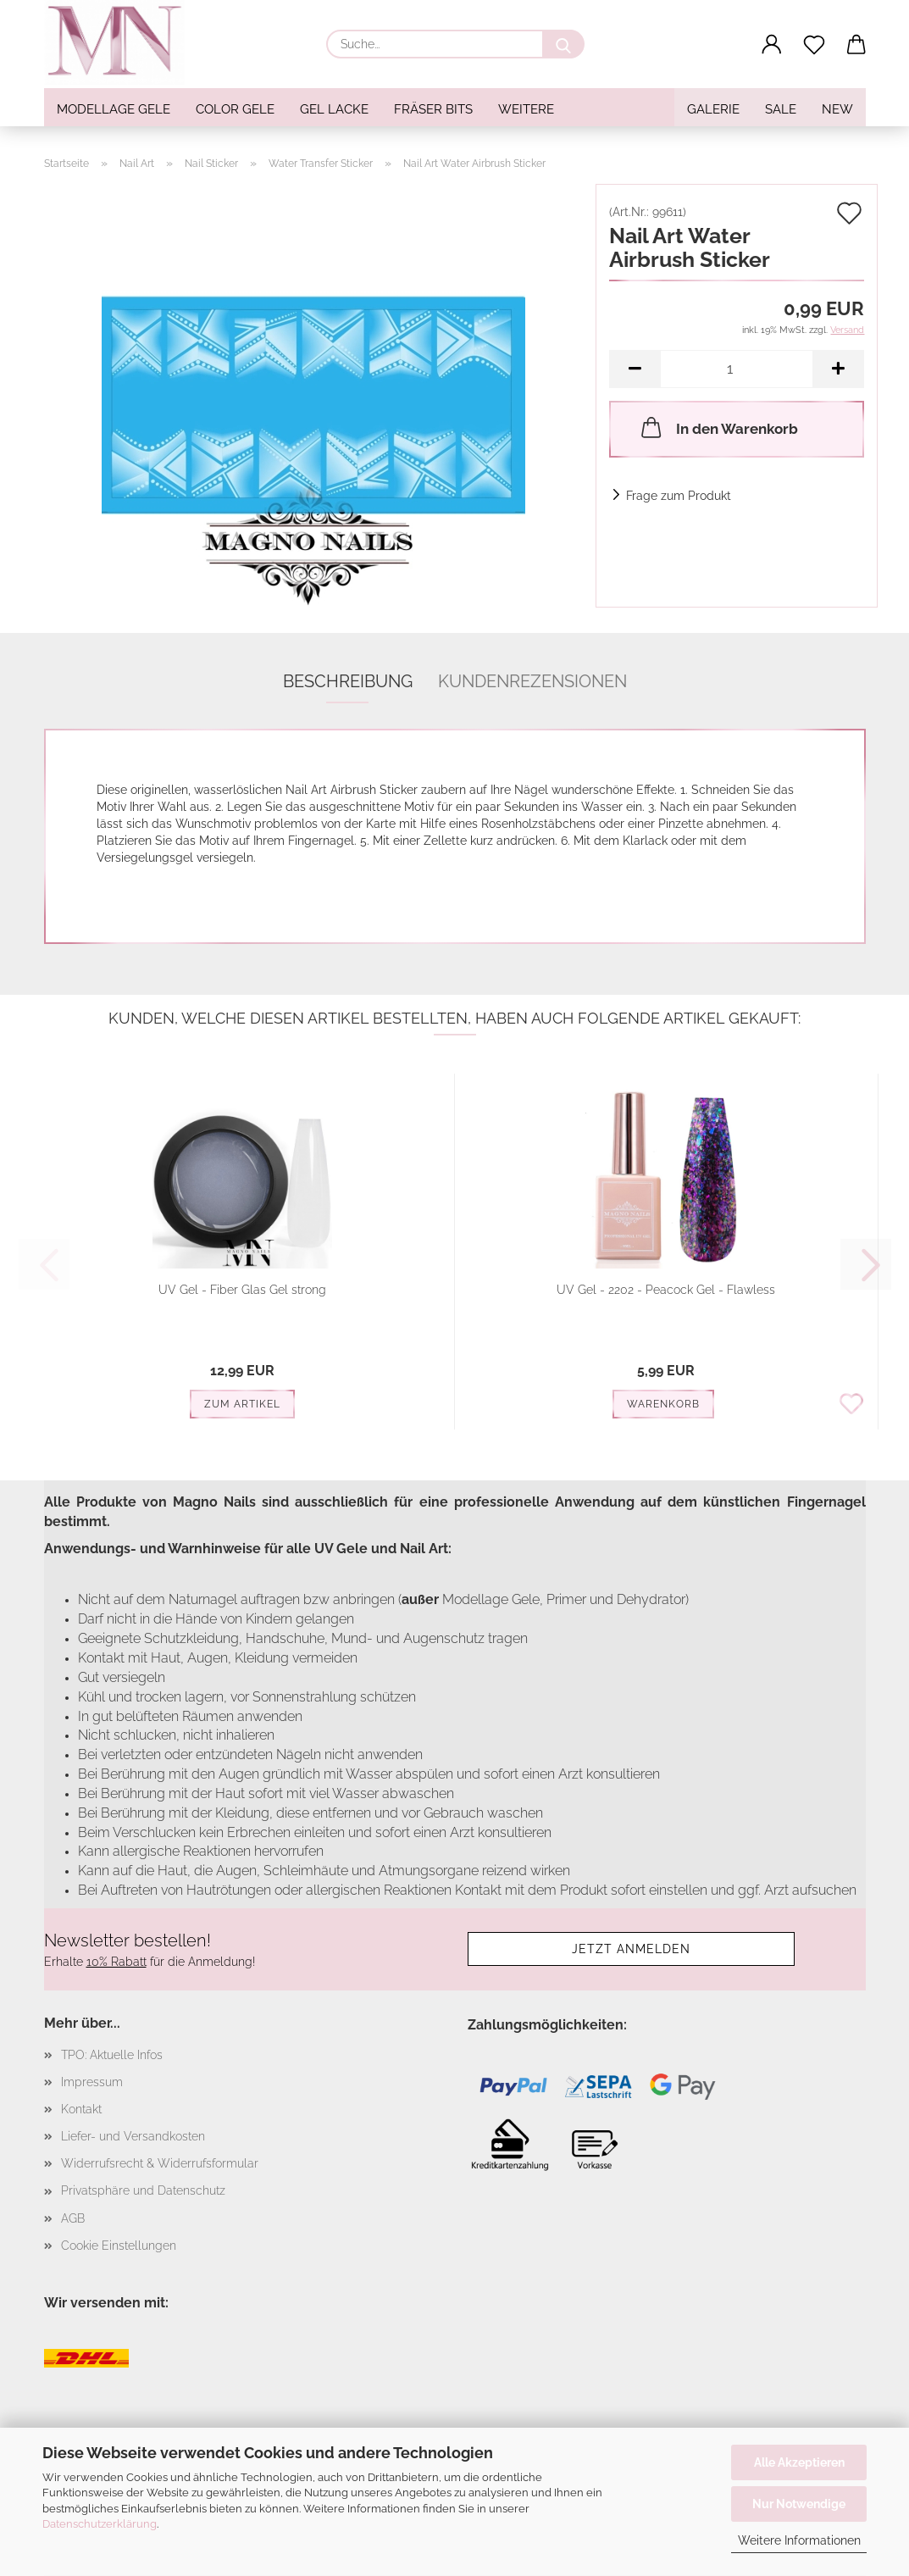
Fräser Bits (433, 109)
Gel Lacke (334, 109)
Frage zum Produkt (678, 495)
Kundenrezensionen (532, 681)
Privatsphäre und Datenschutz (143, 2190)
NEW (837, 109)
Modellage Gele (113, 109)
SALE (780, 109)
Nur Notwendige (798, 2504)
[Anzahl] (736, 369)
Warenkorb (663, 1404)
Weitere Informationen (799, 2540)
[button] (772, 45)
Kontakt (81, 2109)
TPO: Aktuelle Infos (112, 2055)
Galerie (713, 109)
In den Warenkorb (718, 427)
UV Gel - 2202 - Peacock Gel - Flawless (666, 1289)
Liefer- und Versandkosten (133, 2136)
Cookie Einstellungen (118, 2245)
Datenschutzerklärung (99, 2524)
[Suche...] (563, 44)
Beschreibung (348, 681)
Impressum (92, 2082)
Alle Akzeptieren (799, 2462)
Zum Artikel (242, 1404)
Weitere (526, 109)
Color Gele (235, 109)
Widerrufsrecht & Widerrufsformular (159, 2163)
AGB (73, 2218)
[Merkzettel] (814, 45)
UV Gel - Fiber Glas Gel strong (242, 1289)
